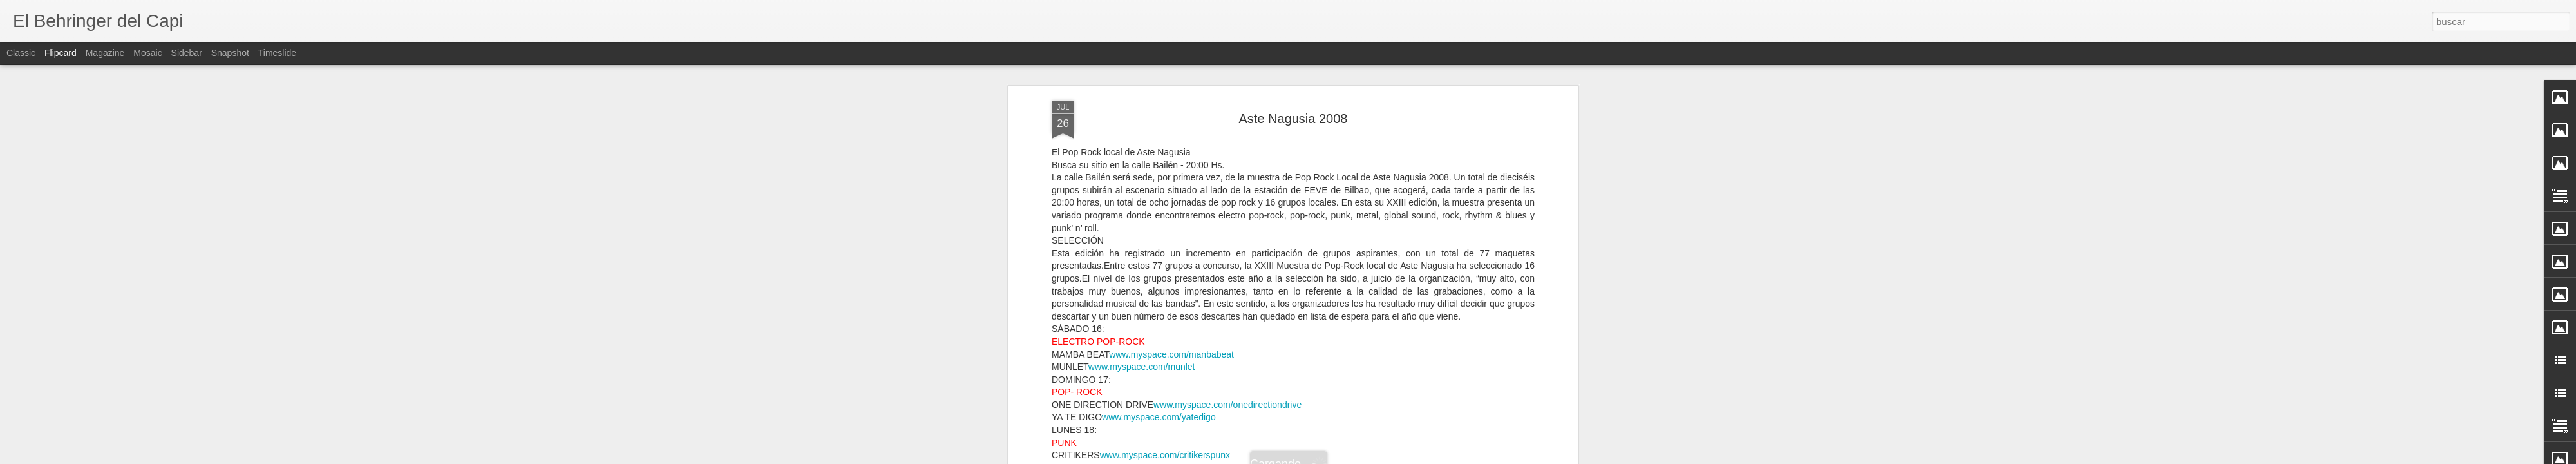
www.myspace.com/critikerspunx (1165, 455)
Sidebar (186, 53)
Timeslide (277, 53)
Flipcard (60, 53)
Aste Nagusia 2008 (1292, 118)
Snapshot (230, 53)
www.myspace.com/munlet (1141, 367)
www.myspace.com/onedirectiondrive (1227, 405)
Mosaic (147, 53)
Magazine (105, 53)
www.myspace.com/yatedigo (1159, 417)
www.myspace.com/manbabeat (1171, 354)
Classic (20, 53)
